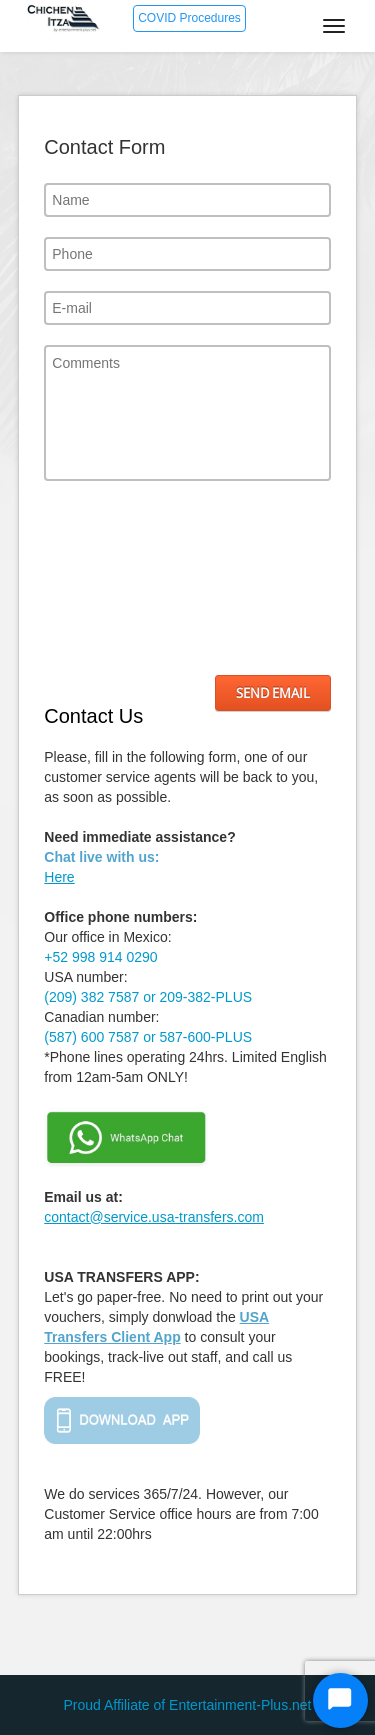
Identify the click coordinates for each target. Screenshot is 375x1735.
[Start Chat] (340, 1700)
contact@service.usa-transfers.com (154, 1217)
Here (59, 877)
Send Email (273, 693)
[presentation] (126, 578)
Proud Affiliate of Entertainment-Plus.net (188, 1705)
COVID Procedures (189, 18)
